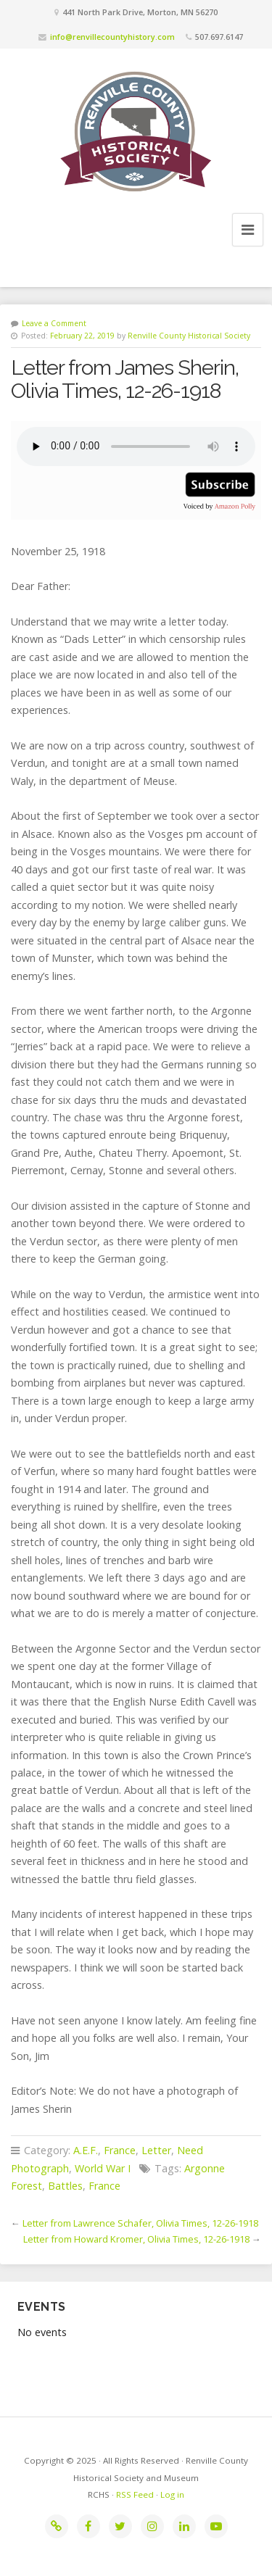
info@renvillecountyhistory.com (112, 36)
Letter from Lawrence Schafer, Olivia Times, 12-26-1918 (140, 2223)
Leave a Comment (54, 323)
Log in (172, 2494)
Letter (156, 2150)
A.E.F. (85, 2150)
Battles (65, 2186)
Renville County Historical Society (189, 336)
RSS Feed (135, 2494)
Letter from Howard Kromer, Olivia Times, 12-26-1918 (136, 2238)
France (120, 2150)
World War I (103, 2168)
